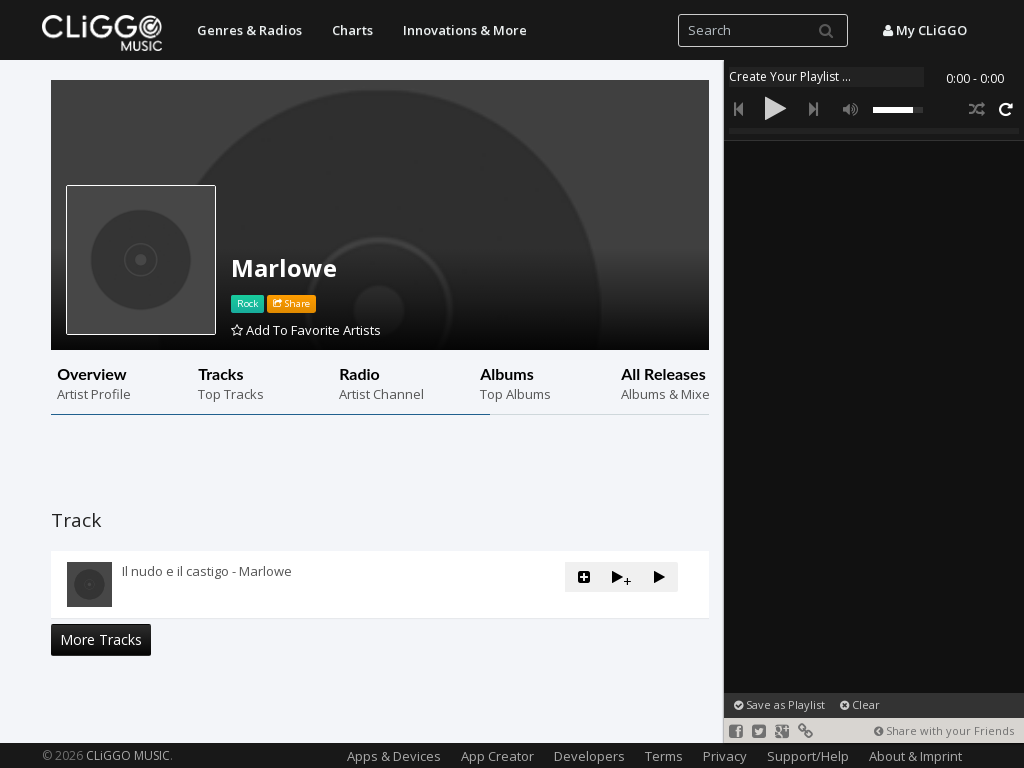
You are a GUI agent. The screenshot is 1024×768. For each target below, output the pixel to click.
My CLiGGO (925, 30)
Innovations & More (465, 30)
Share (291, 303)
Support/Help (808, 756)
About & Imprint (915, 756)
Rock (247, 303)
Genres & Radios (249, 30)
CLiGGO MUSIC (128, 755)
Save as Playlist (779, 704)
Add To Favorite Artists (306, 330)
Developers (589, 756)
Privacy (725, 756)
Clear (860, 704)
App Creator (497, 756)
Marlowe (284, 267)
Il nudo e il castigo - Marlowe (207, 571)
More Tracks (101, 639)
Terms (664, 756)
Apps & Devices (394, 756)
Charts (352, 30)
